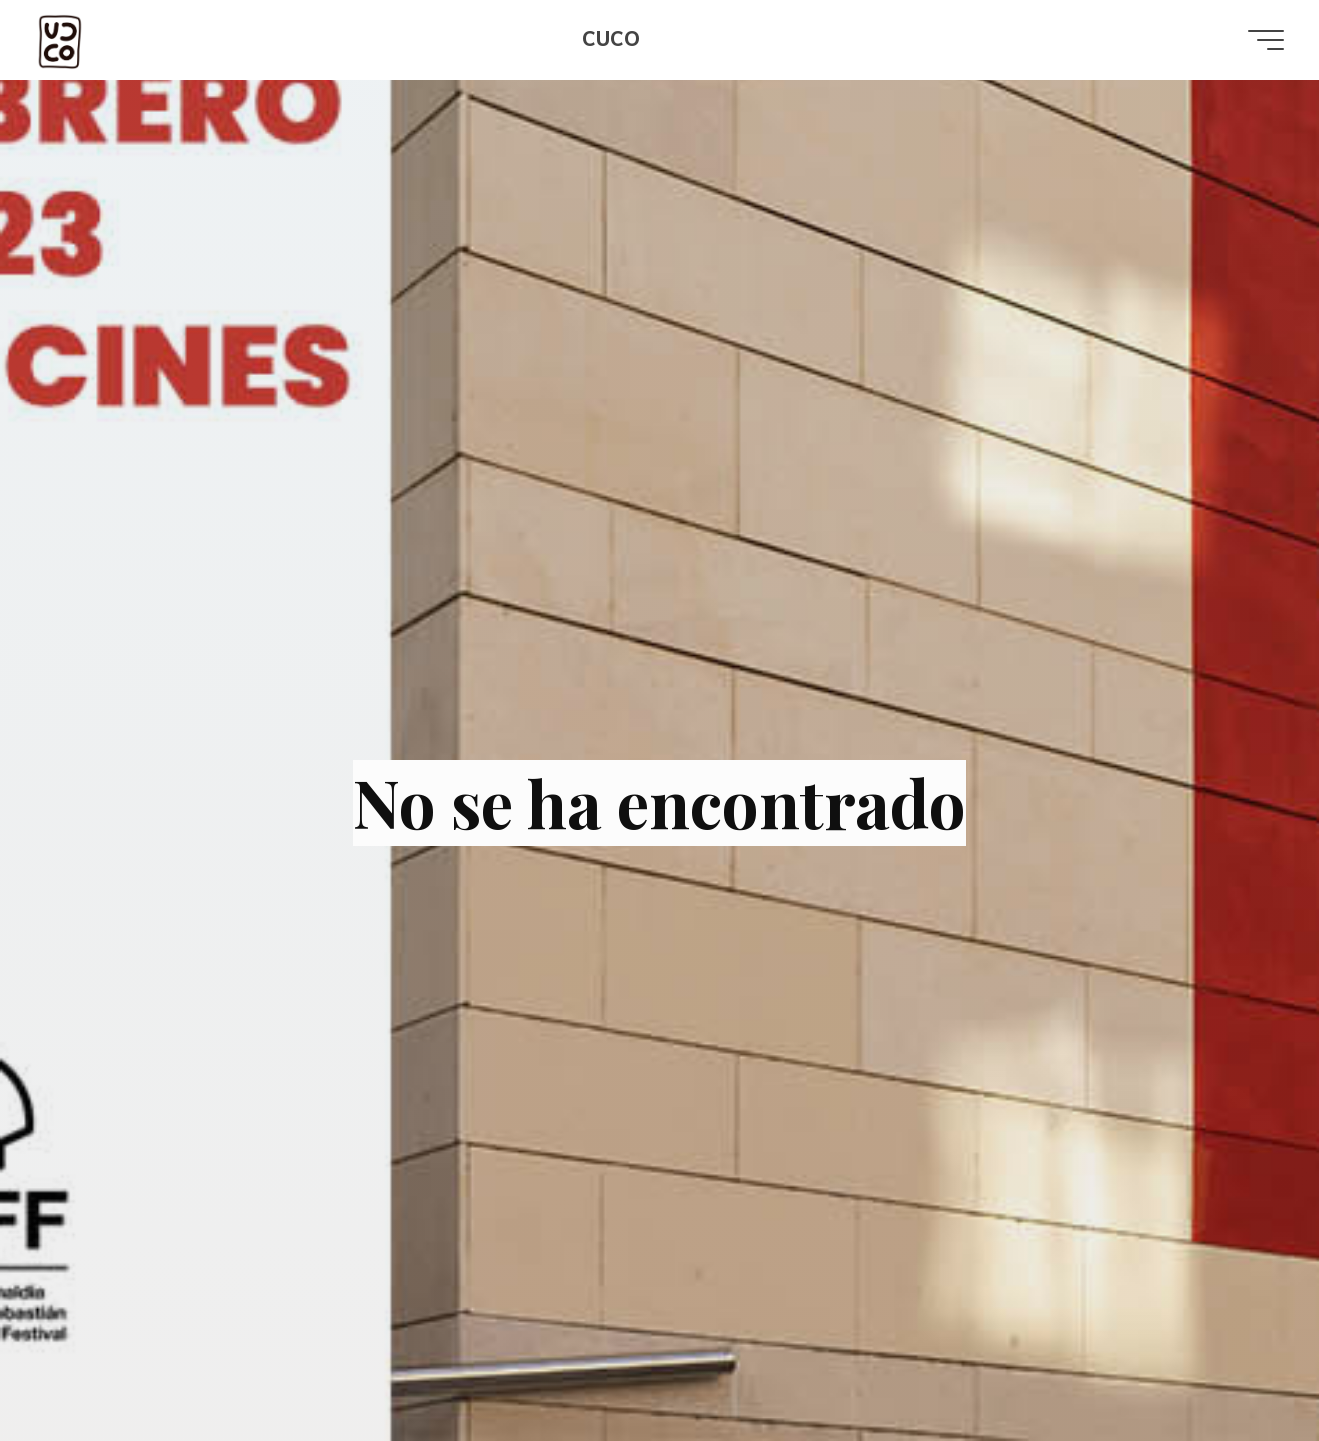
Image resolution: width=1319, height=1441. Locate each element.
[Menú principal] (1261, 40)
